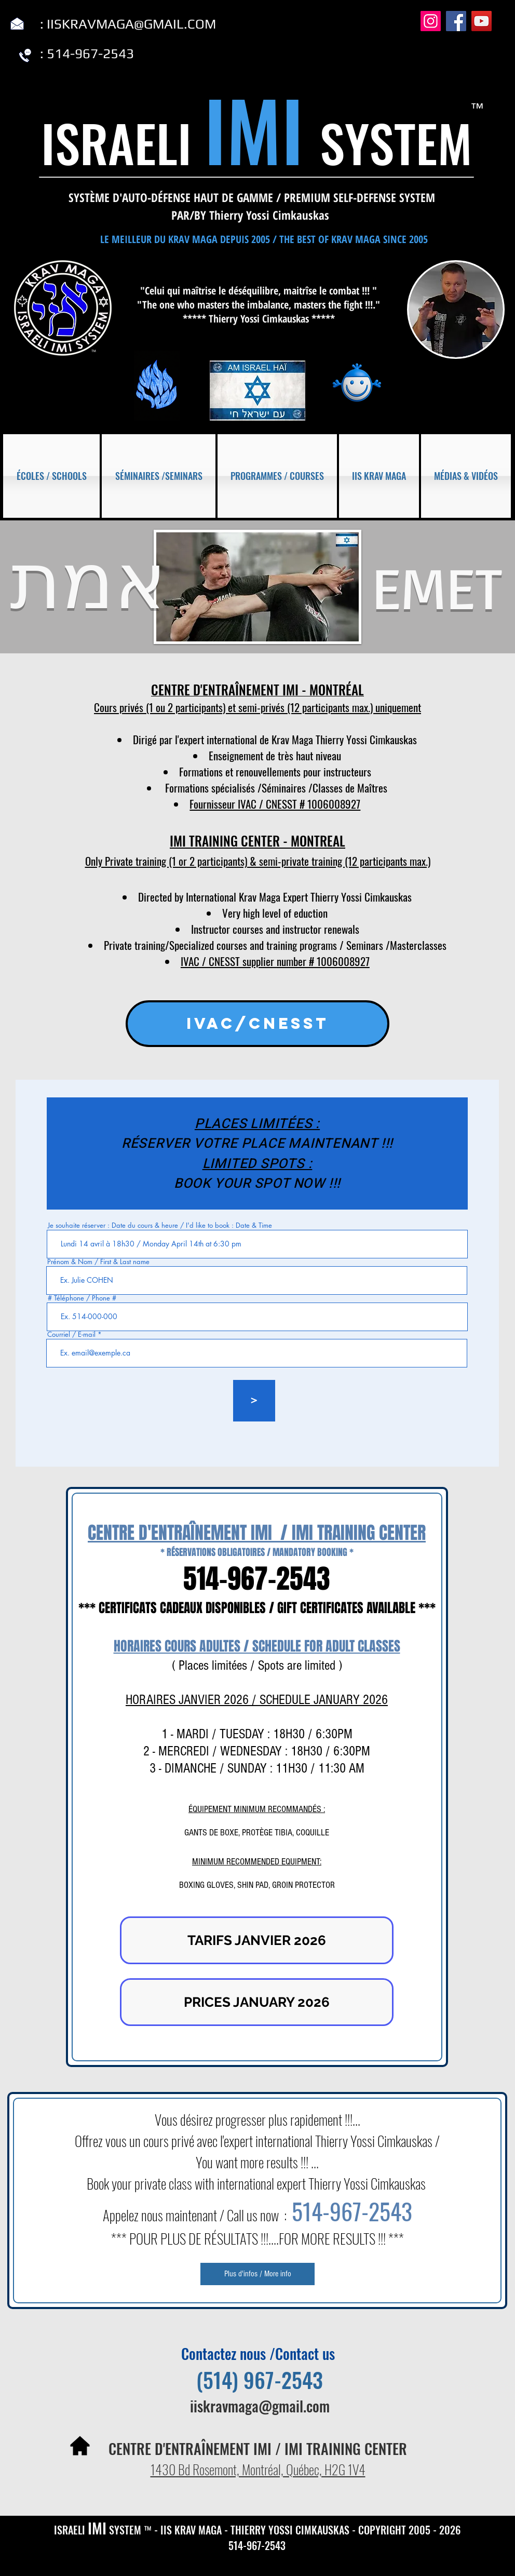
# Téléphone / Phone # (82, 1298)
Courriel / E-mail (71, 1334)
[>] (254, 1400)
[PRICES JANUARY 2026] (257, 2002)
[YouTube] (481, 21)
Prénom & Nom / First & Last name (98, 1261)
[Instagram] (431, 21)
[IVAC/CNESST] (257, 1023)
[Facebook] (456, 21)
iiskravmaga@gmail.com (260, 2406)
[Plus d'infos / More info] (257, 2274)
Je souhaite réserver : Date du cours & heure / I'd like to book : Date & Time (160, 1225)
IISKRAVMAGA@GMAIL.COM (131, 24)
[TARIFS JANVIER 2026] (257, 1940)
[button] (52, 476)
